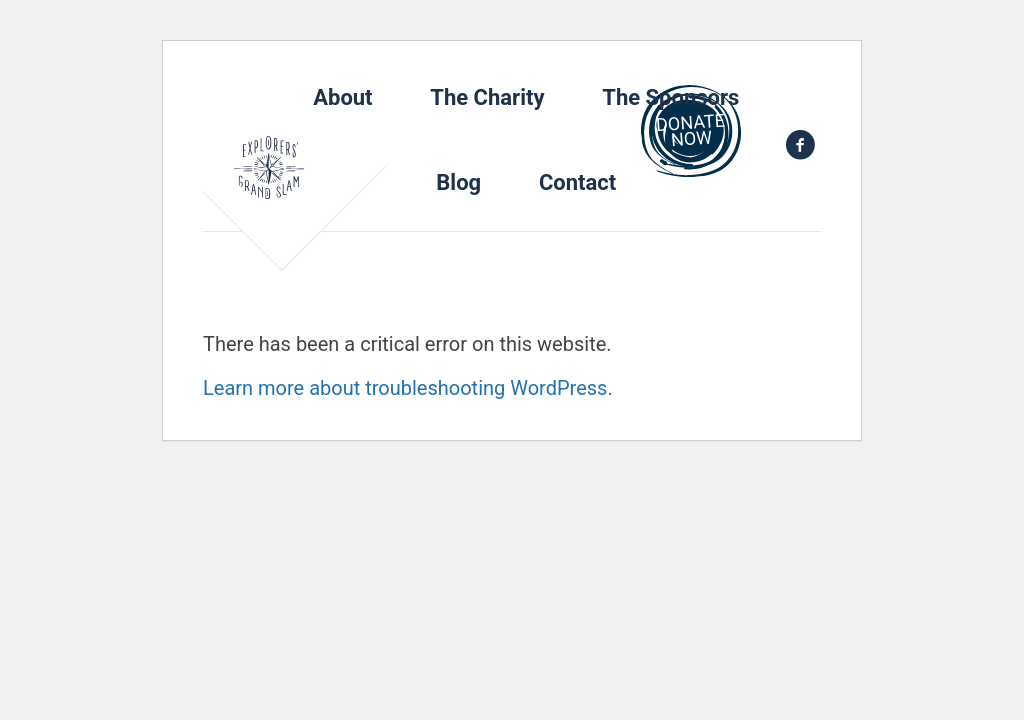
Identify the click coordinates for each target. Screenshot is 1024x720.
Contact (577, 182)
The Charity (487, 97)
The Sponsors (670, 97)
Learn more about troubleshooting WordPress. (408, 388)
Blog (458, 182)
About (342, 97)
